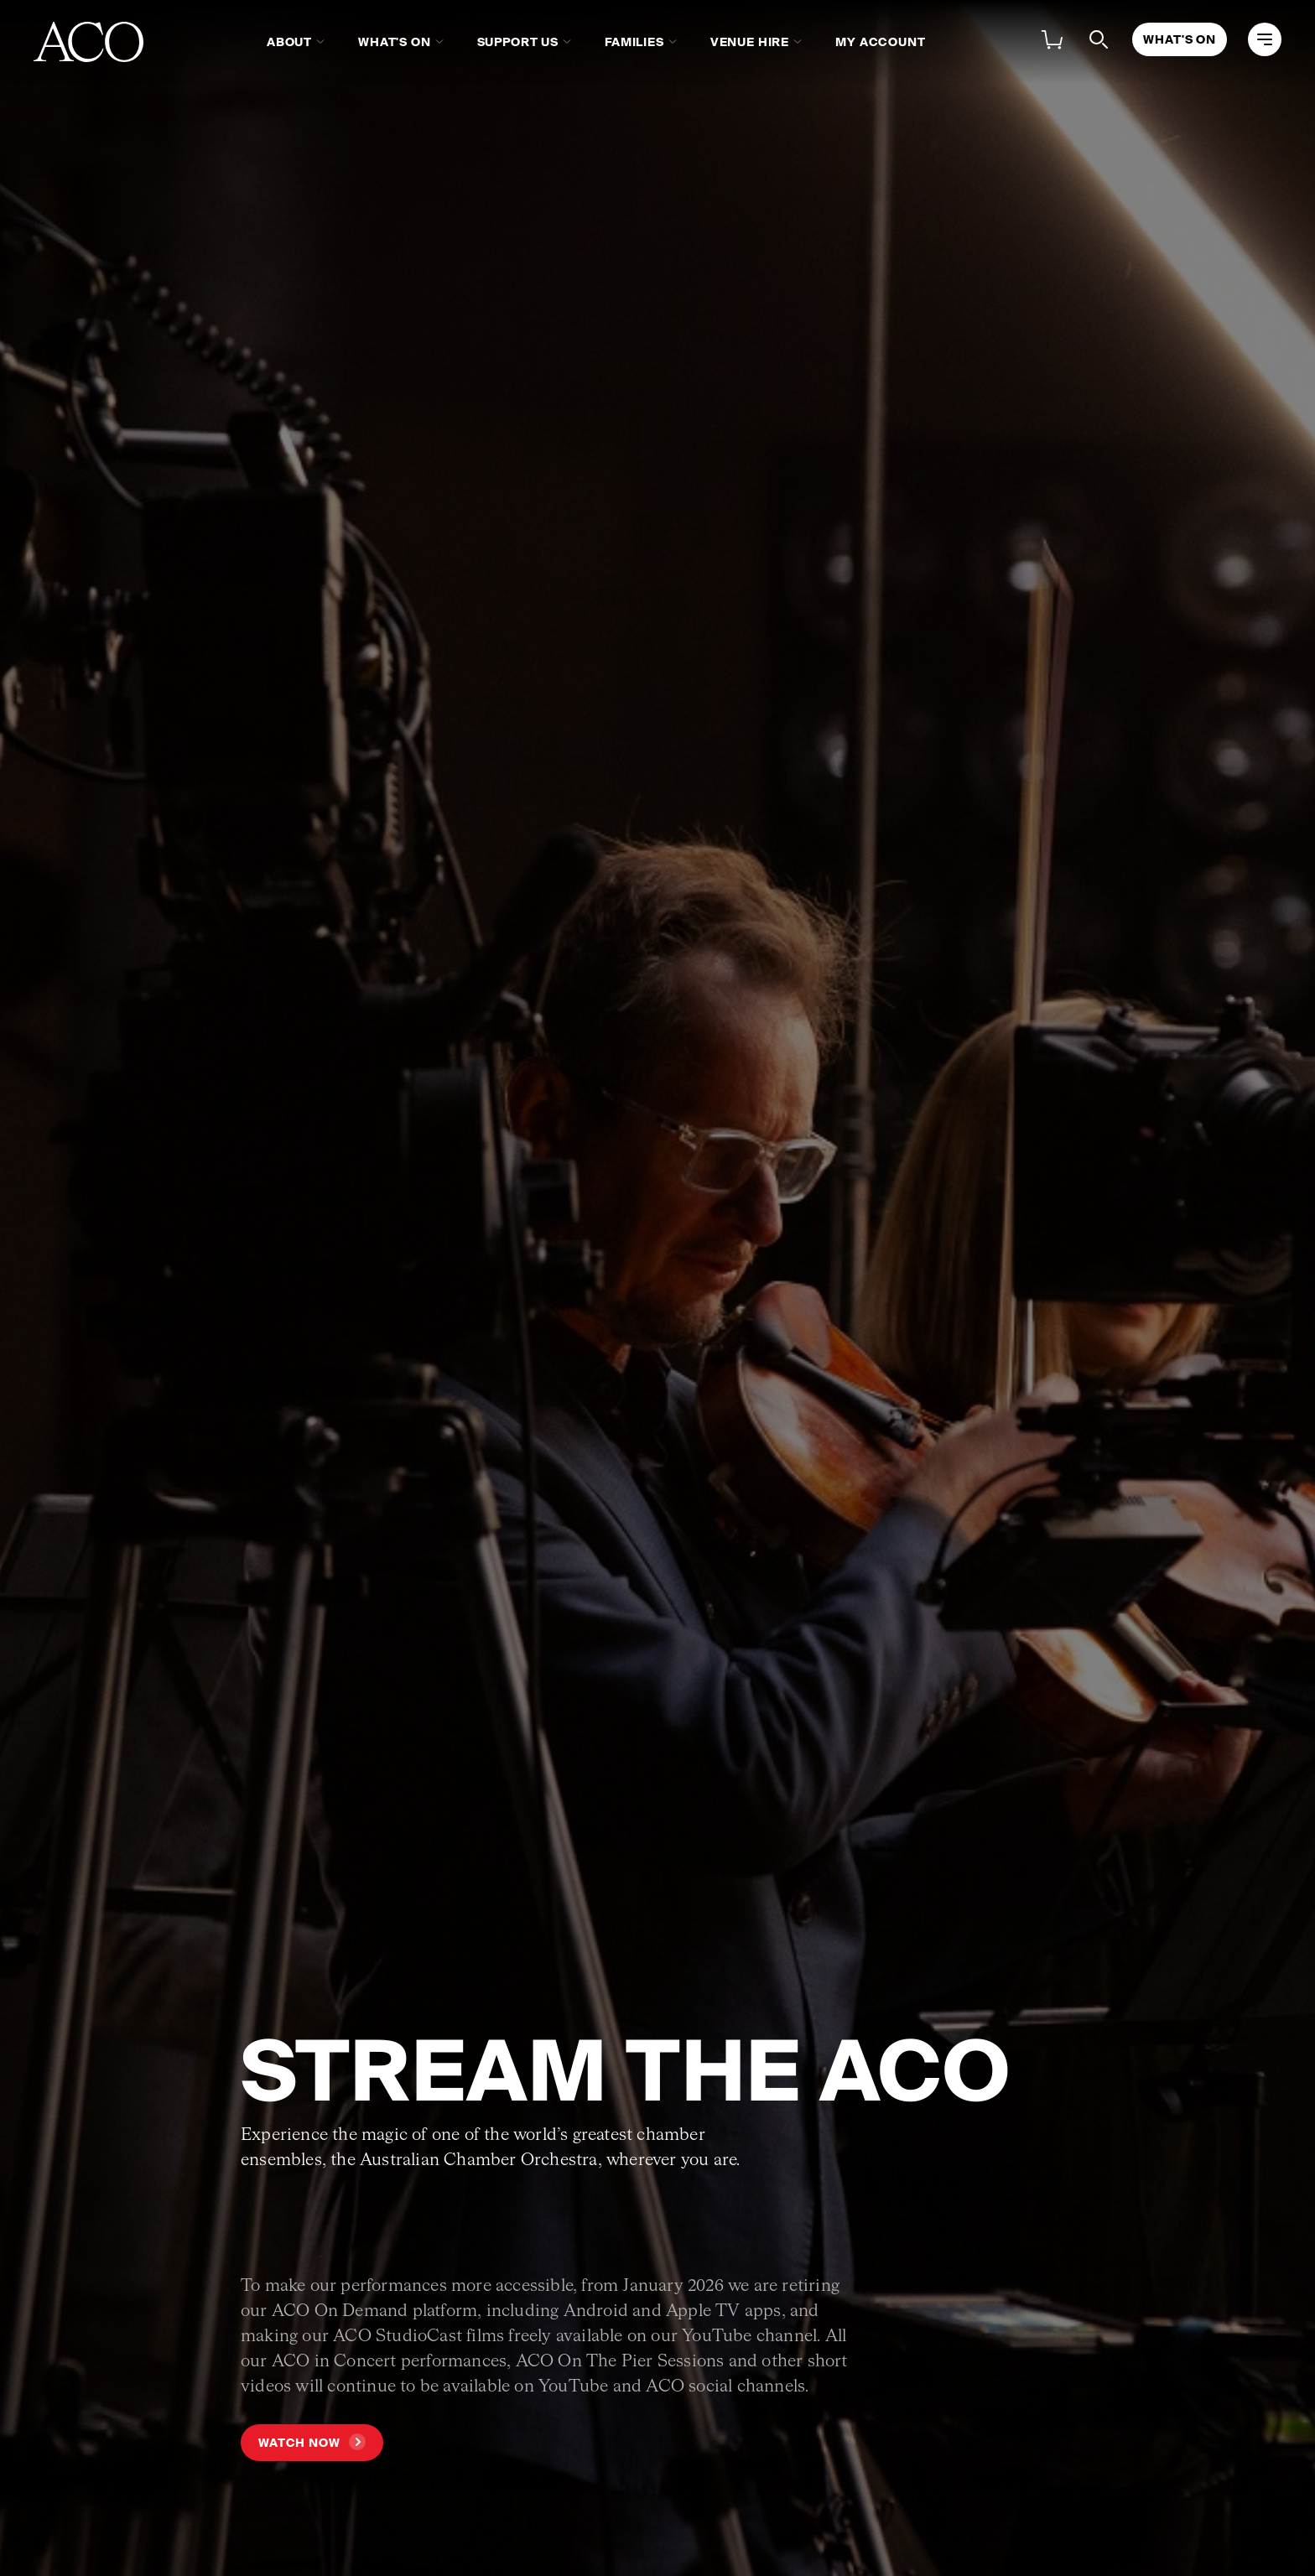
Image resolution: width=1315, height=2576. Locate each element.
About (289, 41)
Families (634, 41)
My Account (880, 41)
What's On (394, 41)
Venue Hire (749, 41)
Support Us (518, 41)
